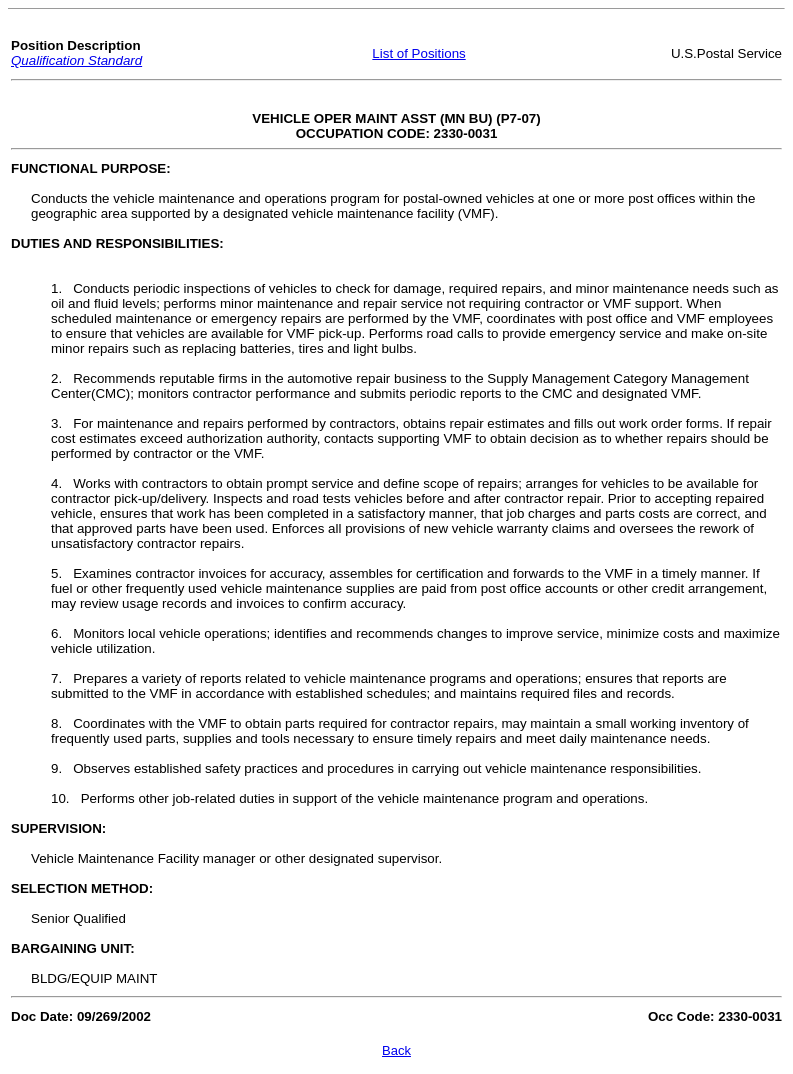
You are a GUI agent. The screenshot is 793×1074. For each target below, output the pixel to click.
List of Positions (418, 53)
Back (396, 1050)
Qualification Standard (76, 60)
